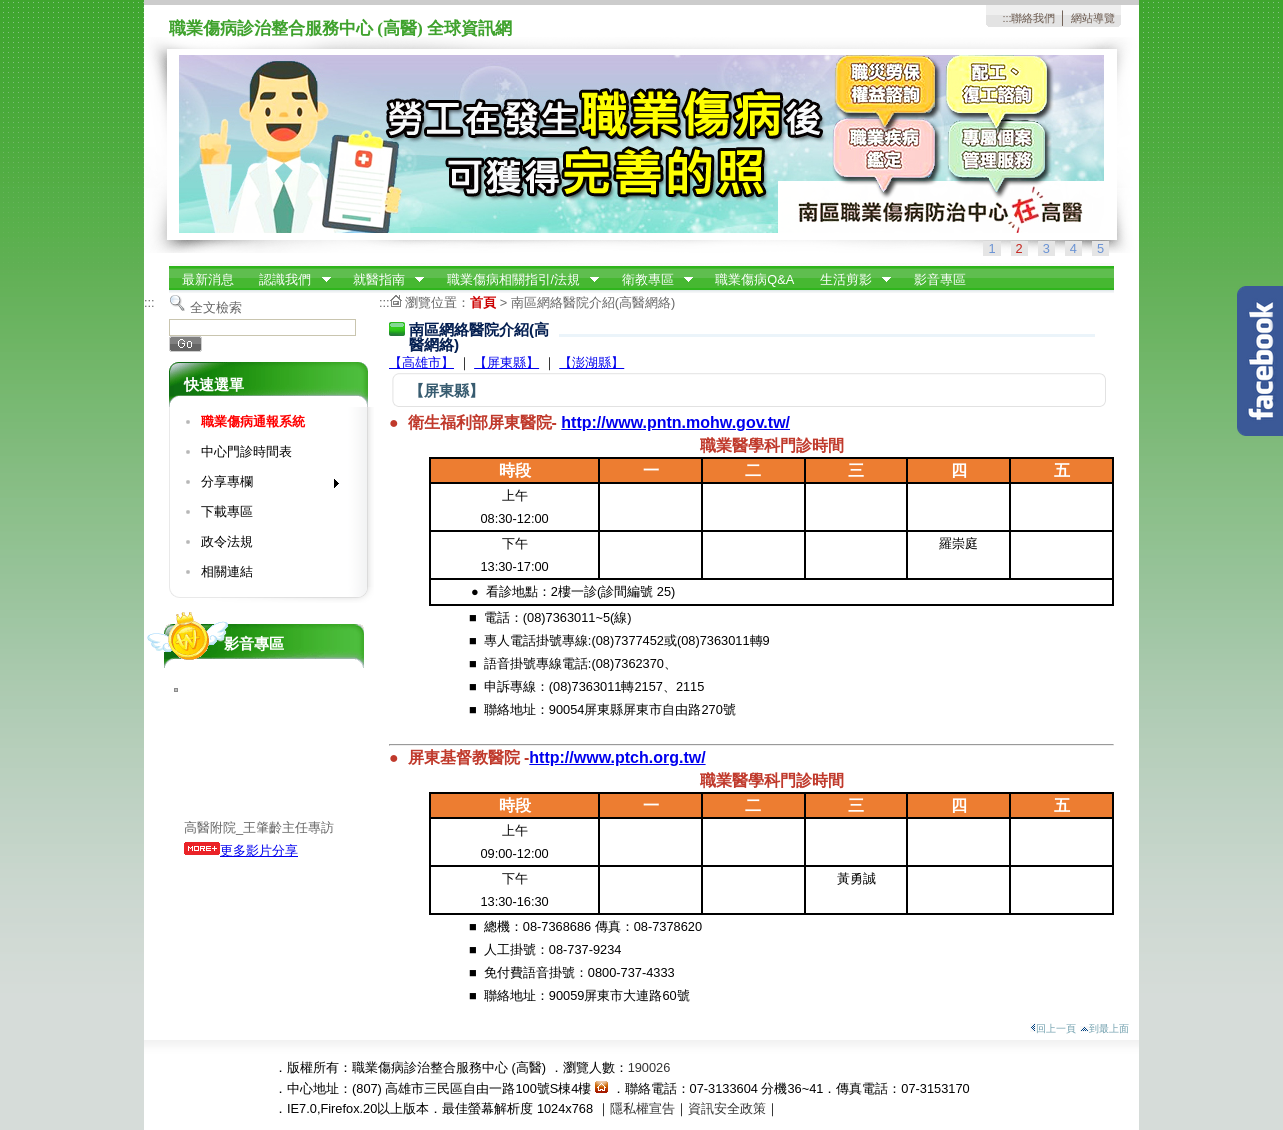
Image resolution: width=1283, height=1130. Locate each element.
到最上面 (1104, 1028)
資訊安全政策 (727, 1108)
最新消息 (208, 279)
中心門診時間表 (246, 451)
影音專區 (940, 279)
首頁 (483, 302)
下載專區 (227, 511)
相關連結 (227, 571)
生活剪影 (849, 280)
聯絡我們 (1033, 18)
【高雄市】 (421, 362)
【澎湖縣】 (591, 362)
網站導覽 (1093, 18)
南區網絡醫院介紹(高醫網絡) (593, 302)
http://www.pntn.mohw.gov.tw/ (675, 422)
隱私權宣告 (642, 1108)
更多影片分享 (241, 850)
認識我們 (289, 280)
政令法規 (227, 541)
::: (1006, 18)
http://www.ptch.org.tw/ (617, 757)
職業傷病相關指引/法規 (517, 280)
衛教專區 (651, 280)
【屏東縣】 (506, 362)
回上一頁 (1053, 1028)
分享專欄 (263, 485)
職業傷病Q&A (754, 279)
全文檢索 (216, 307)
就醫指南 (382, 280)
